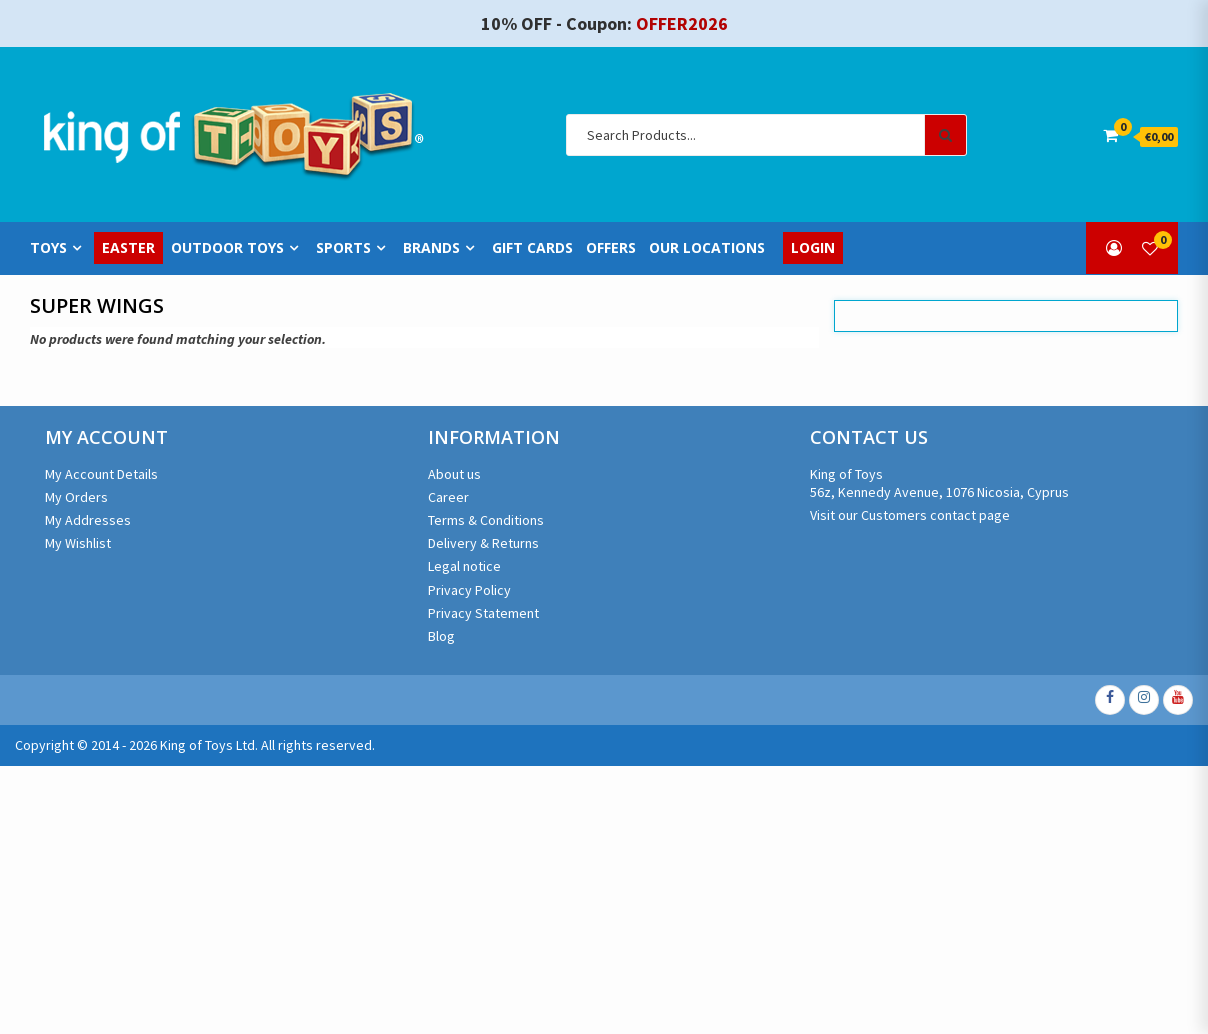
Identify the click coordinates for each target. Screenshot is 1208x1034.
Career (448, 497)
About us (454, 474)
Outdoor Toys (227, 248)
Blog (441, 636)
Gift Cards (532, 248)
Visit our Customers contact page (910, 515)
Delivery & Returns (483, 543)
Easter (128, 248)
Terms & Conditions (486, 520)
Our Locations (707, 248)
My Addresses (88, 520)
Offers (611, 248)
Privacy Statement (483, 613)
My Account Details (101, 474)
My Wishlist (78, 543)
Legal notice (464, 566)
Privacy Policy (469, 590)
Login (813, 248)
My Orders (76, 497)
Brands (431, 248)
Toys (48, 248)
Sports (343, 248)
